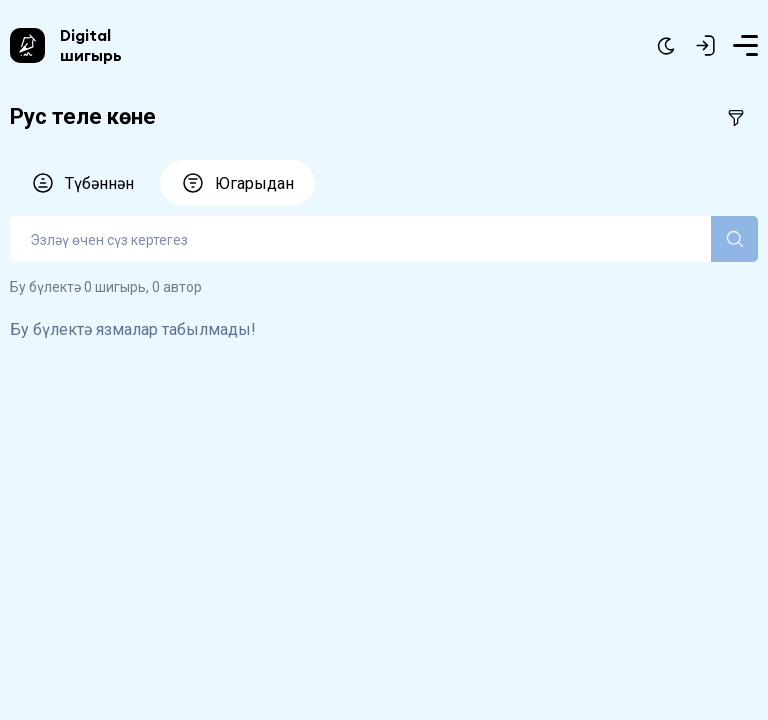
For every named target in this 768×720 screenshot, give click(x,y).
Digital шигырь (91, 45)
